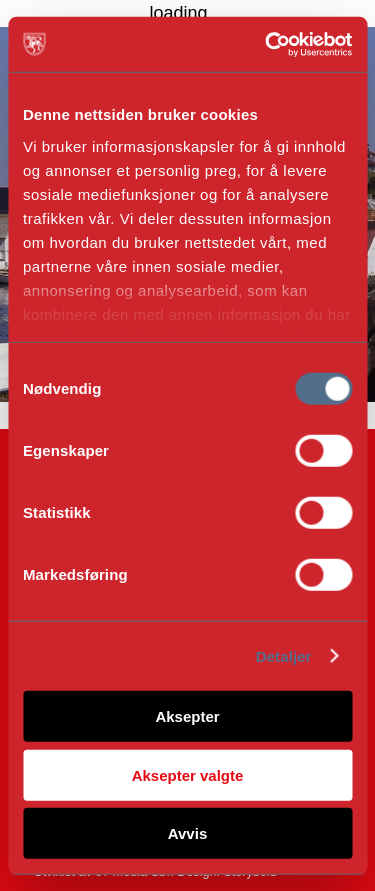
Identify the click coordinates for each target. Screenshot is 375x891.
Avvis (187, 833)
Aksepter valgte (188, 774)
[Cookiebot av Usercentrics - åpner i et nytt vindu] (267, 44)
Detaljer (284, 655)
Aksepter (187, 716)
